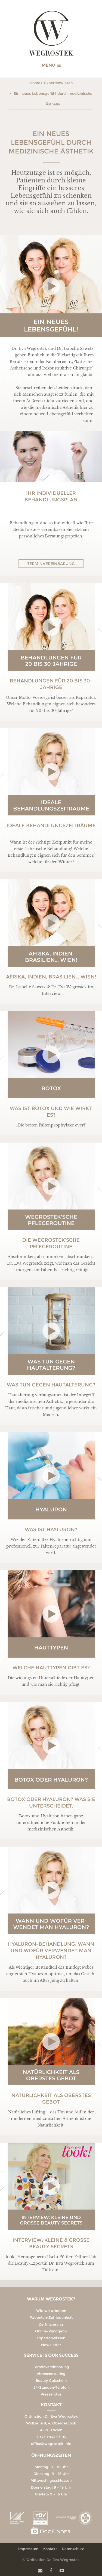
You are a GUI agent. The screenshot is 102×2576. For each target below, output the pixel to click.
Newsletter (51, 2345)
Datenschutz (73, 2549)
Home (35, 83)
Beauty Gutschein (51, 2380)
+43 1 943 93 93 (52, 2437)
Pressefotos (51, 2394)
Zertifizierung (51, 2324)
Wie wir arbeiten (51, 2310)
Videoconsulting (51, 2373)
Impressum (28, 2549)
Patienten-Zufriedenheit (51, 2317)
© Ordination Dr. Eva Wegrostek (51, 2559)
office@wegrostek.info (51, 2443)
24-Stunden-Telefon (51, 2387)
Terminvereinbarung (51, 563)
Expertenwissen (58, 83)
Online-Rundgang (51, 2331)
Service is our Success (51, 2355)
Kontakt (51, 2404)
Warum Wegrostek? (51, 2299)
